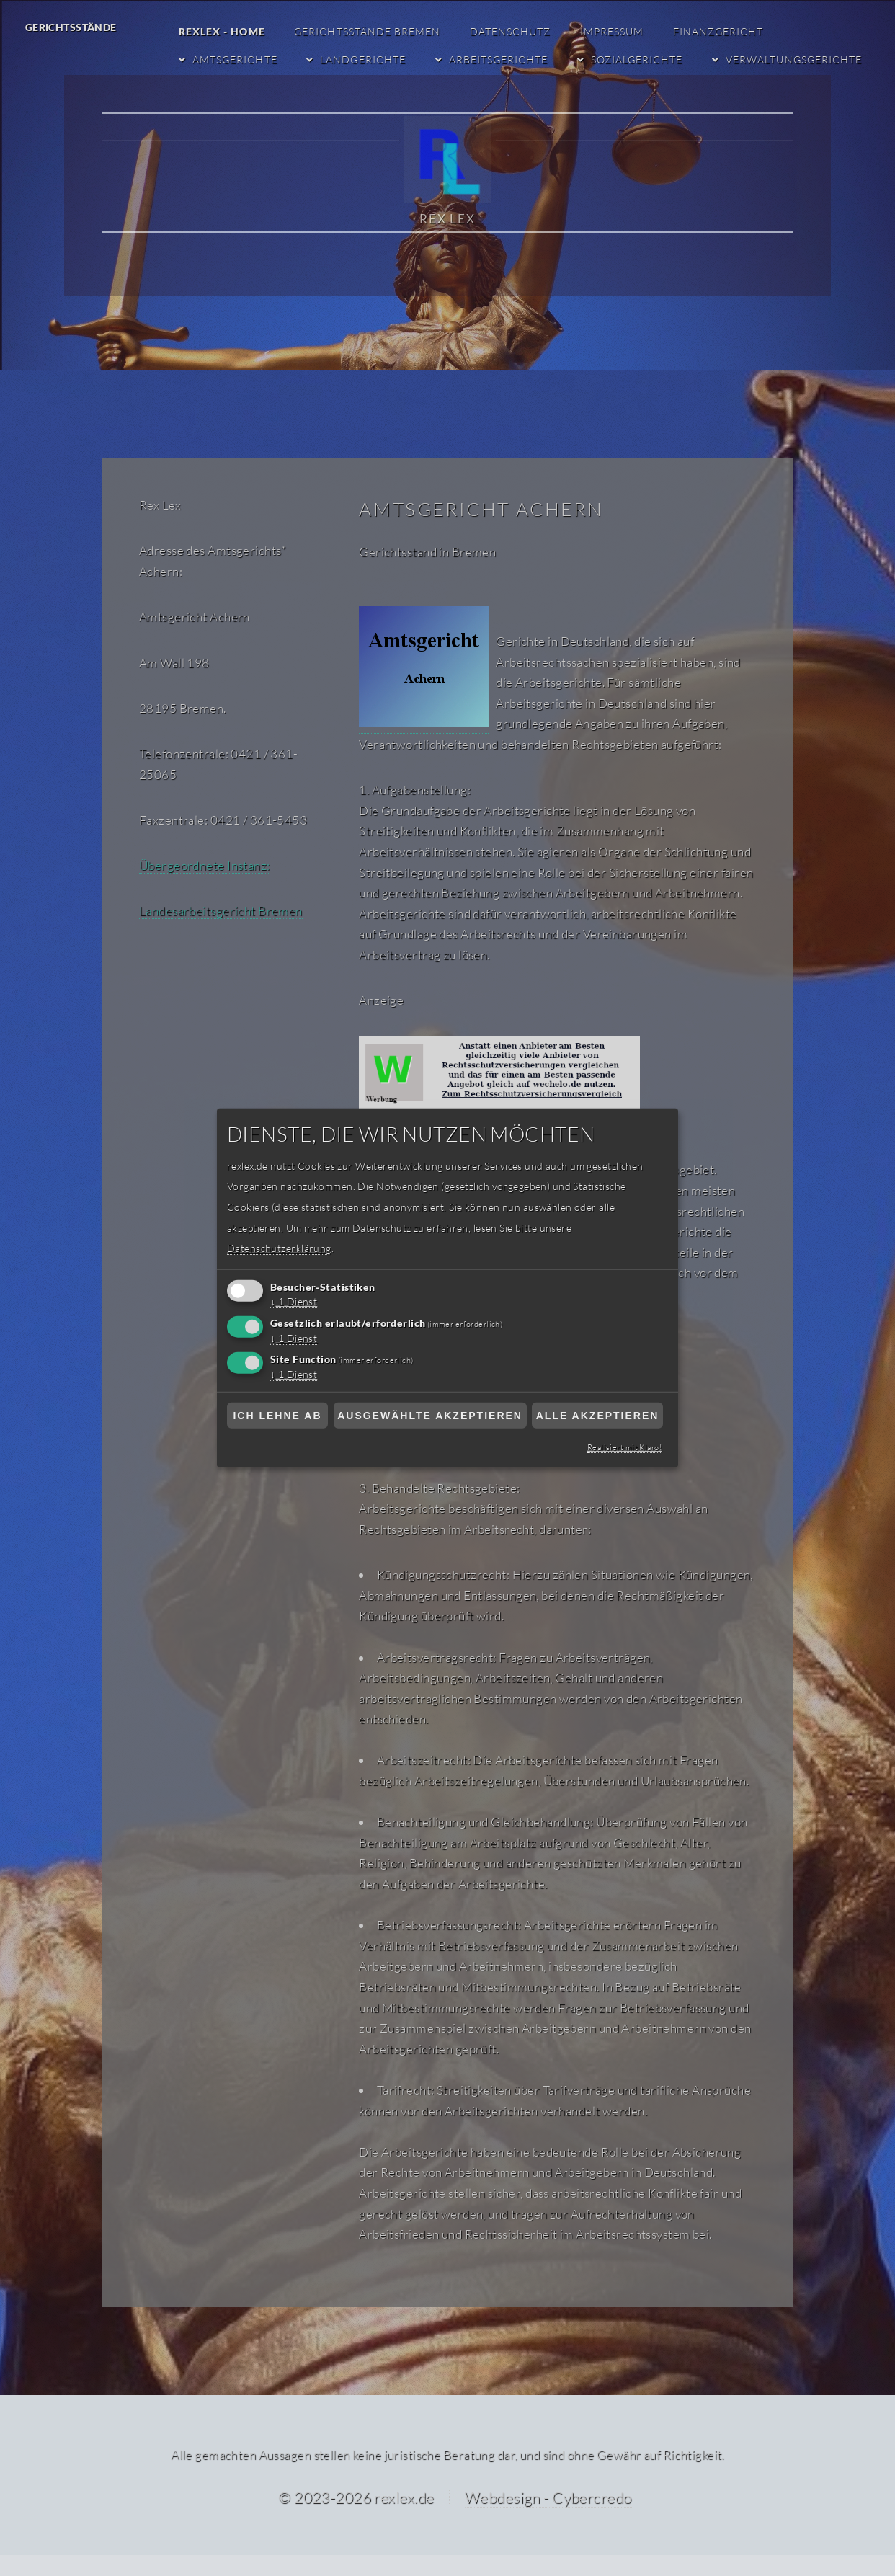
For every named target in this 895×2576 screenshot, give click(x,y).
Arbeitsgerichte (501, 59)
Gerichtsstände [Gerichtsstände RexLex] (71, 27)
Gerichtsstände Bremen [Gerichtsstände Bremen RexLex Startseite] (372, 31)
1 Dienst (295, 1301)
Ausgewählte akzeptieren (429, 1415)
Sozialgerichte (638, 59)
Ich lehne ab (277, 1415)
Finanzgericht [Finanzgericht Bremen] (720, 31)
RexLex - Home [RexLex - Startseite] (227, 31)
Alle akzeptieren (597, 1415)
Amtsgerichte (240, 59)
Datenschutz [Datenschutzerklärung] (514, 31)
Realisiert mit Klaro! (625, 1447)
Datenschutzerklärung (278, 1248)
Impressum (615, 31)
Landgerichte (367, 59)
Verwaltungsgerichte (795, 59)
